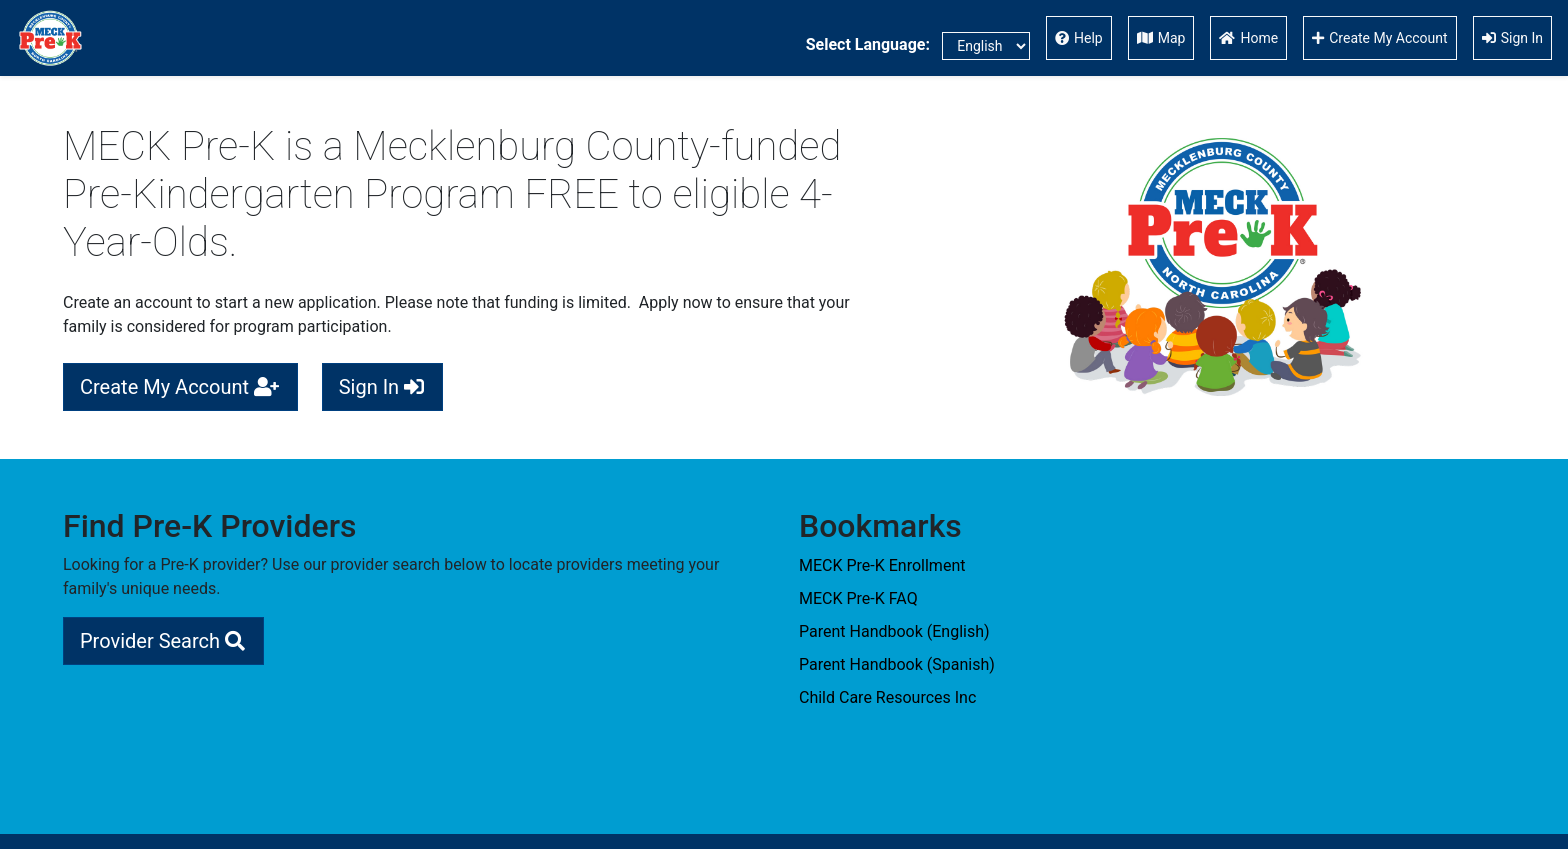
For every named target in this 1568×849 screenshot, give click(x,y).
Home (1248, 38)
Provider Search (163, 641)
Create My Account (1379, 38)
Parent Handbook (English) (894, 631)
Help (1079, 38)
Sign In (1512, 38)
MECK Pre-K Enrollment (882, 565)
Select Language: (918, 46)
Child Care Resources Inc (887, 697)
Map (1161, 38)
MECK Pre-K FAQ (858, 598)
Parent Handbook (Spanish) (897, 664)
